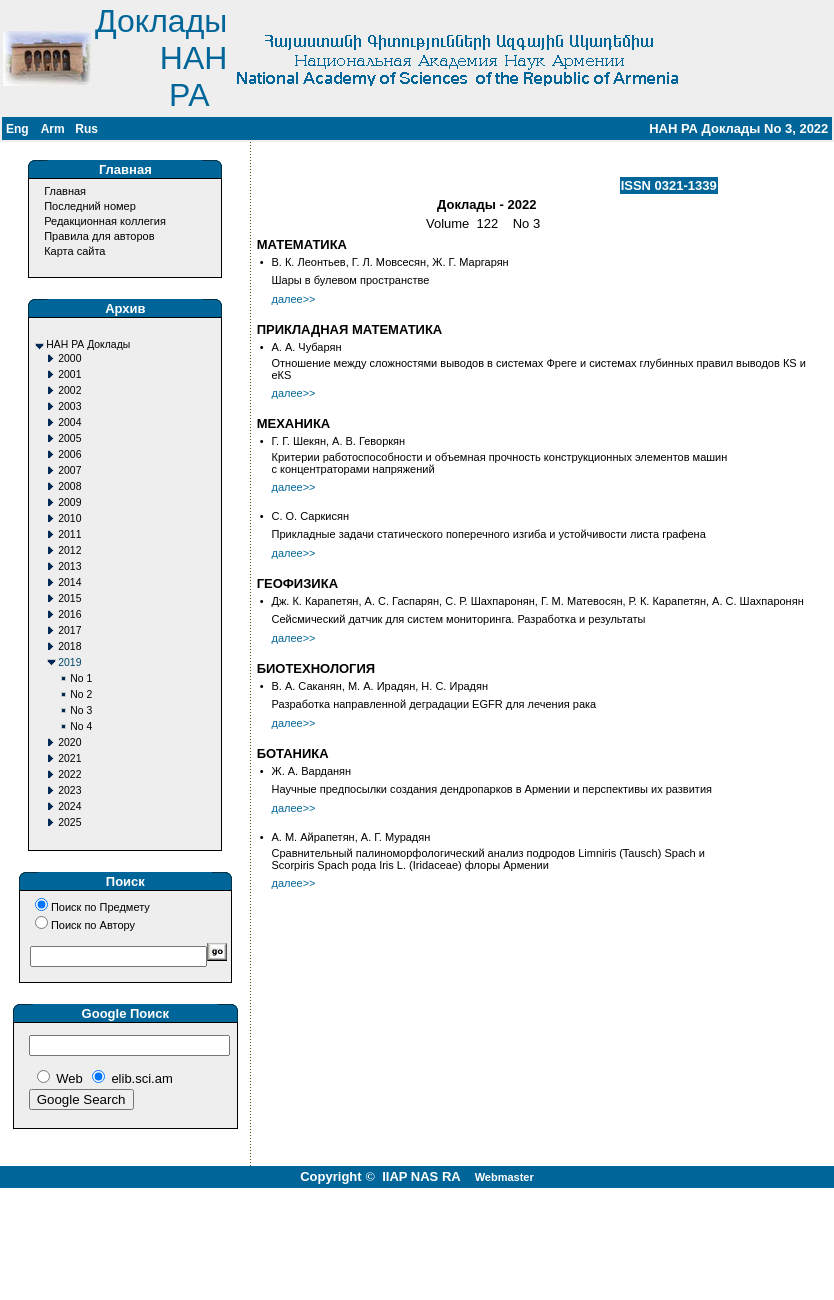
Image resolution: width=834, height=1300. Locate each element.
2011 (69, 534)
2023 (69, 790)
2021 (69, 758)
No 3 (81, 710)
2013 (69, 566)
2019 (69, 662)
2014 (69, 582)
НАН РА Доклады (88, 344)
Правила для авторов (99, 236)
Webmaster (504, 1177)
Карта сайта (74, 251)
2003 (69, 406)
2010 (69, 518)
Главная (65, 191)
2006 (69, 454)
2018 (69, 646)
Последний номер (90, 206)
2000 (69, 358)
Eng (17, 129)
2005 (69, 438)
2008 (69, 486)
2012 (69, 550)
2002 (69, 390)
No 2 (81, 694)
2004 (69, 422)
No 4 (81, 726)
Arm (53, 129)
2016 (69, 614)
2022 (69, 774)
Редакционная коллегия (105, 221)
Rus (86, 129)
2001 (69, 374)
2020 (69, 742)
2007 (69, 470)
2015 (69, 598)
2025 (69, 822)
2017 (69, 630)
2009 (69, 502)
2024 (69, 806)
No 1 (81, 678)
